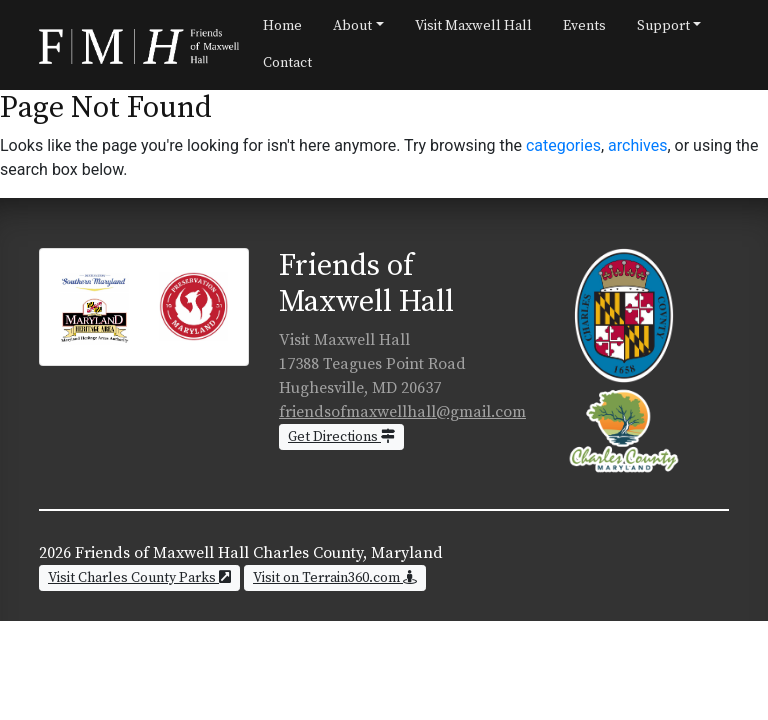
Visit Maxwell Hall (473, 26)
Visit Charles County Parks (139, 578)
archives (637, 145)
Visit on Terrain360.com (335, 578)
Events (584, 26)
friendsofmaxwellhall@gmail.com (402, 412)
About (352, 26)
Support (663, 26)
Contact (287, 63)
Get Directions (341, 437)
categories (563, 145)
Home (282, 26)
